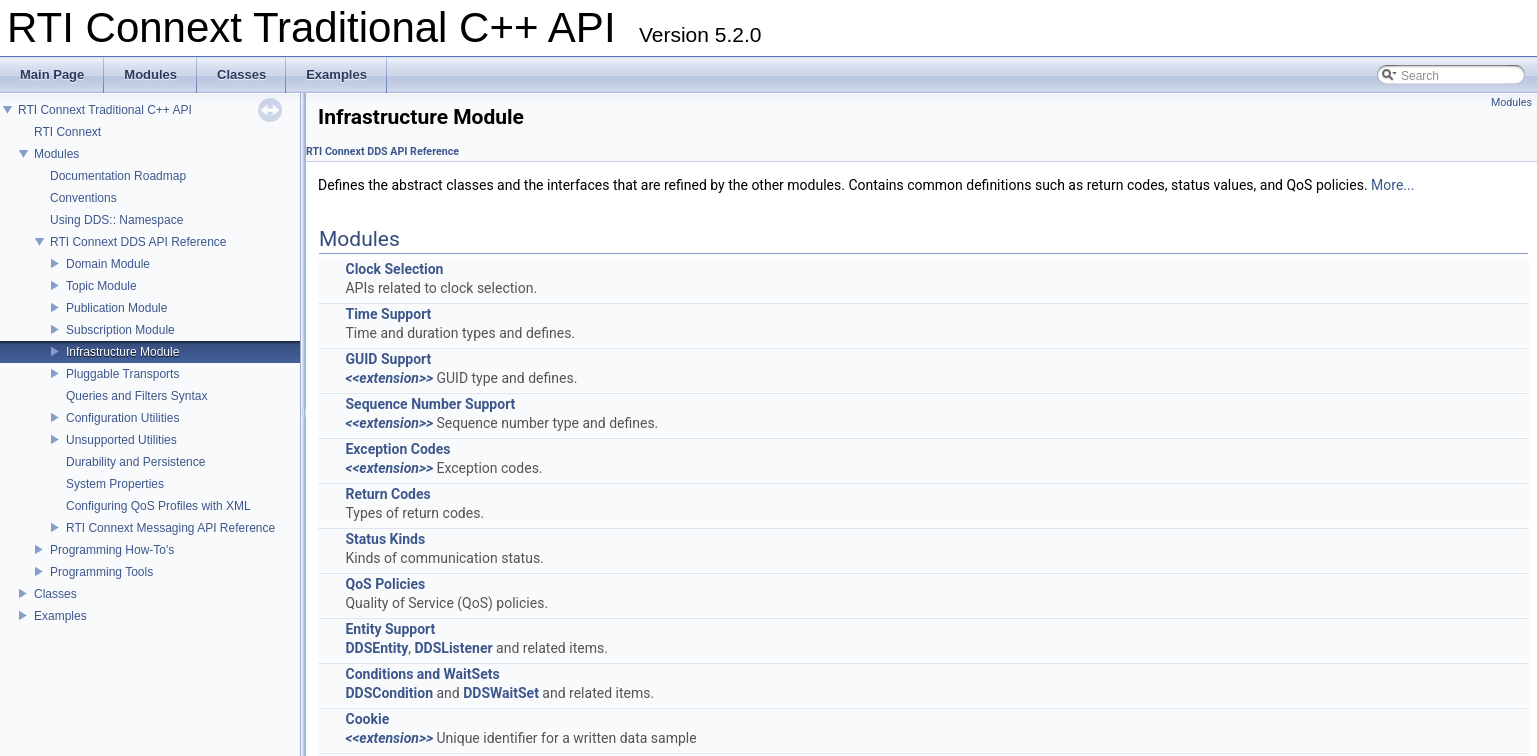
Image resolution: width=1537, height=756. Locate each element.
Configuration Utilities (122, 418)
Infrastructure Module (122, 352)
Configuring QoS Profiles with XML (158, 506)
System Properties (115, 484)
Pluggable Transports (122, 374)
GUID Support (388, 359)
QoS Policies (385, 584)
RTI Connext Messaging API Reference (170, 528)
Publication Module (116, 308)
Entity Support (390, 629)
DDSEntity (376, 648)
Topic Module (101, 286)
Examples (60, 616)
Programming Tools (101, 572)
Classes (55, 594)
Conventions (83, 198)
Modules (56, 154)
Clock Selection (394, 269)
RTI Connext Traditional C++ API (105, 110)
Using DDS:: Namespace (116, 220)
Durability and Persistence (135, 462)
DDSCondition (389, 693)
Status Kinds (385, 539)
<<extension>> (389, 378)
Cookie (367, 719)
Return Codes (387, 494)
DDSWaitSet (501, 693)
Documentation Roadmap (118, 176)
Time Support (388, 314)
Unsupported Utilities (121, 440)
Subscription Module (120, 330)
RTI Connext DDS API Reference (138, 242)
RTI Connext (67, 132)
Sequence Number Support (430, 404)
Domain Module (108, 264)
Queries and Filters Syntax (136, 396)
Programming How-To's (112, 550)
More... (1392, 185)
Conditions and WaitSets (422, 674)
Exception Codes (397, 449)
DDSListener (454, 648)
